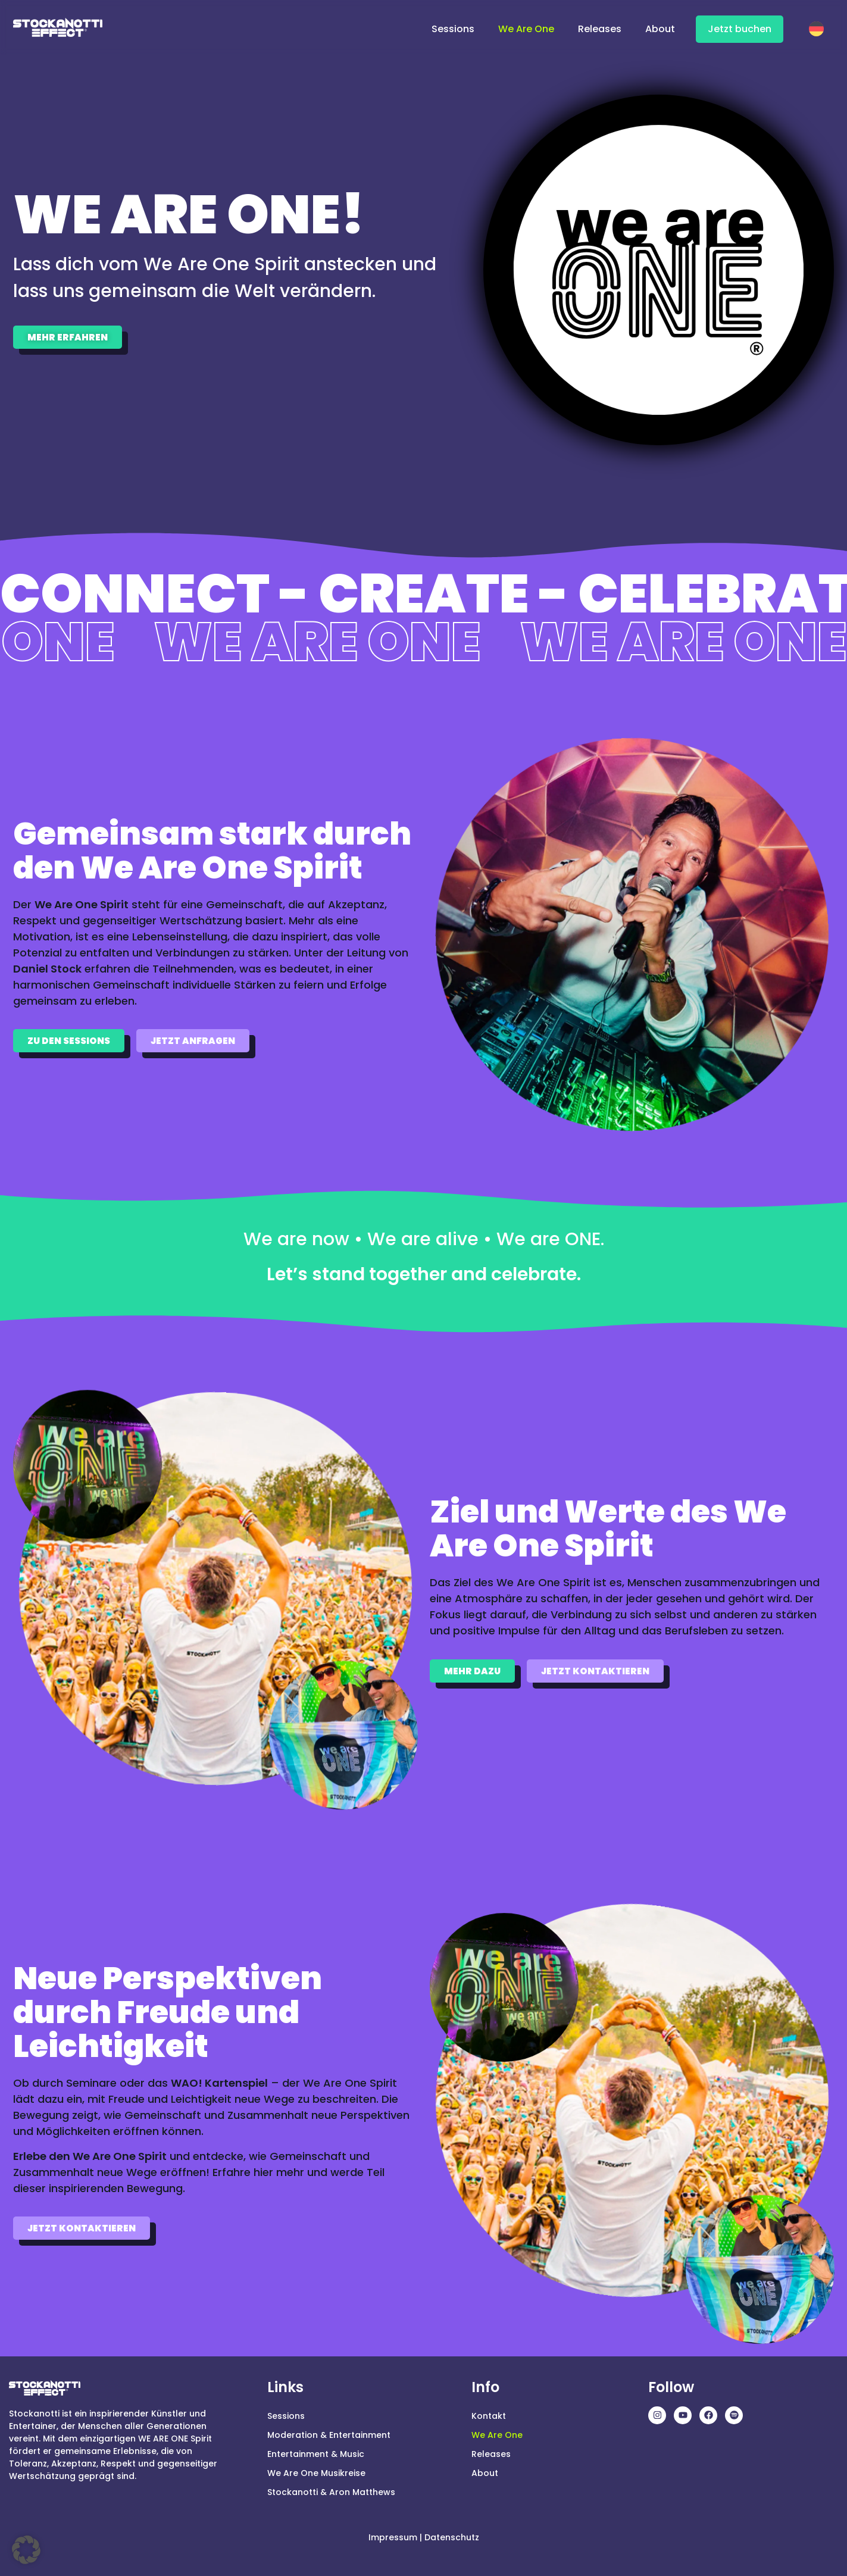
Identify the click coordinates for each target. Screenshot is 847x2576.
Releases (599, 29)
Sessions (453, 29)
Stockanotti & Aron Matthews (331, 2492)
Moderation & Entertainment (328, 2435)
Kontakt (488, 2416)
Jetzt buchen (739, 29)
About (660, 29)
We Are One (526, 29)
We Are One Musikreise (316, 2473)
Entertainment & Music (315, 2454)
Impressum (392, 2537)
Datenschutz (451, 2537)
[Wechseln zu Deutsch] (819, 27)
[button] (26, 2550)
